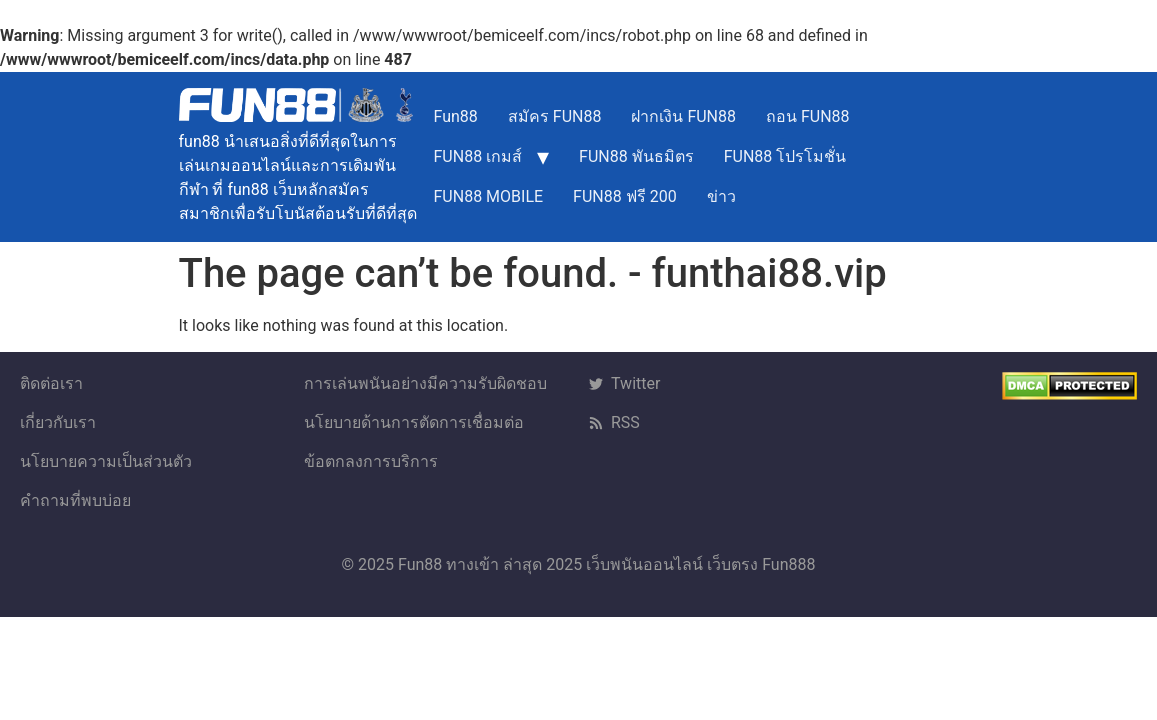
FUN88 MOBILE (489, 196)
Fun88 (456, 116)
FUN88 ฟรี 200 (625, 196)
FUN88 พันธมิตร (636, 156)
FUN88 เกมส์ (478, 156)
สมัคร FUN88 (555, 116)
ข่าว (721, 196)
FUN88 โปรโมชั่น (785, 156)
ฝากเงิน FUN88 (683, 116)
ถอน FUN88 (808, 116)
